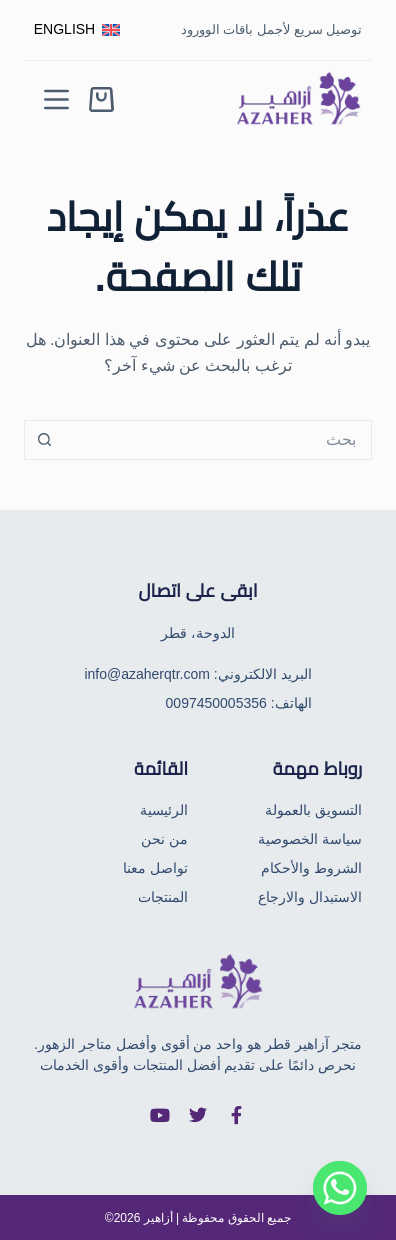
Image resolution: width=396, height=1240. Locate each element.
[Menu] (56, 99)
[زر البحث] (45, 440)
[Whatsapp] (340, 1188)
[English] (77, 29)
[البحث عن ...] (218, 440)
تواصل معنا (155, 868)
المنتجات (163, 897)
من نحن (164, 839)
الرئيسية (164, 810)
